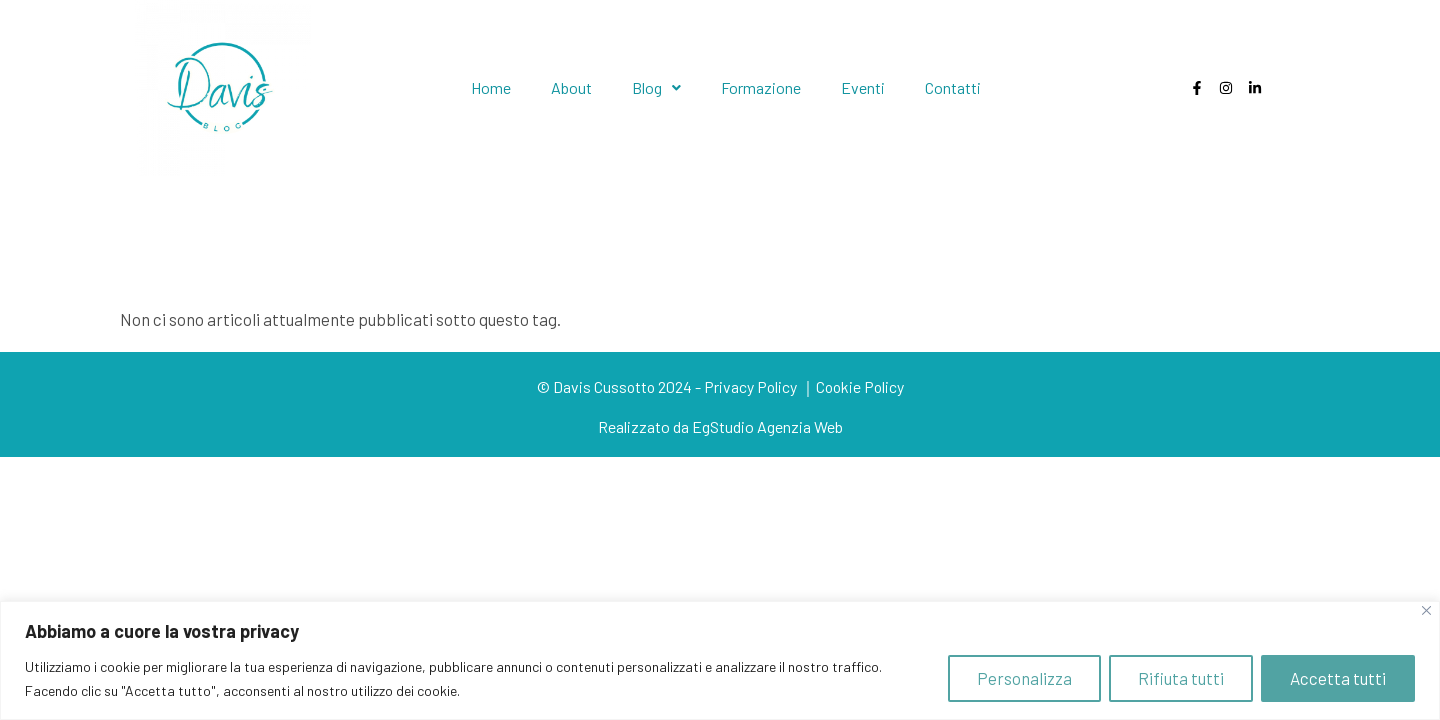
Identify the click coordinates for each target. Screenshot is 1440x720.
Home (491, 87)
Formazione (761, 87)
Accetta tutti (1338, 678)
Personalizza (1024, 678)
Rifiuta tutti (1181, 678)
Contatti (953, 87)
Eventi (863, 87)
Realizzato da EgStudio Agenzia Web (720, 426)
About (571, 87)
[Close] (1426, 610)
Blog (656, 87)
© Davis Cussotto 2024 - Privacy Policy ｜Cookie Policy (720, 386)
